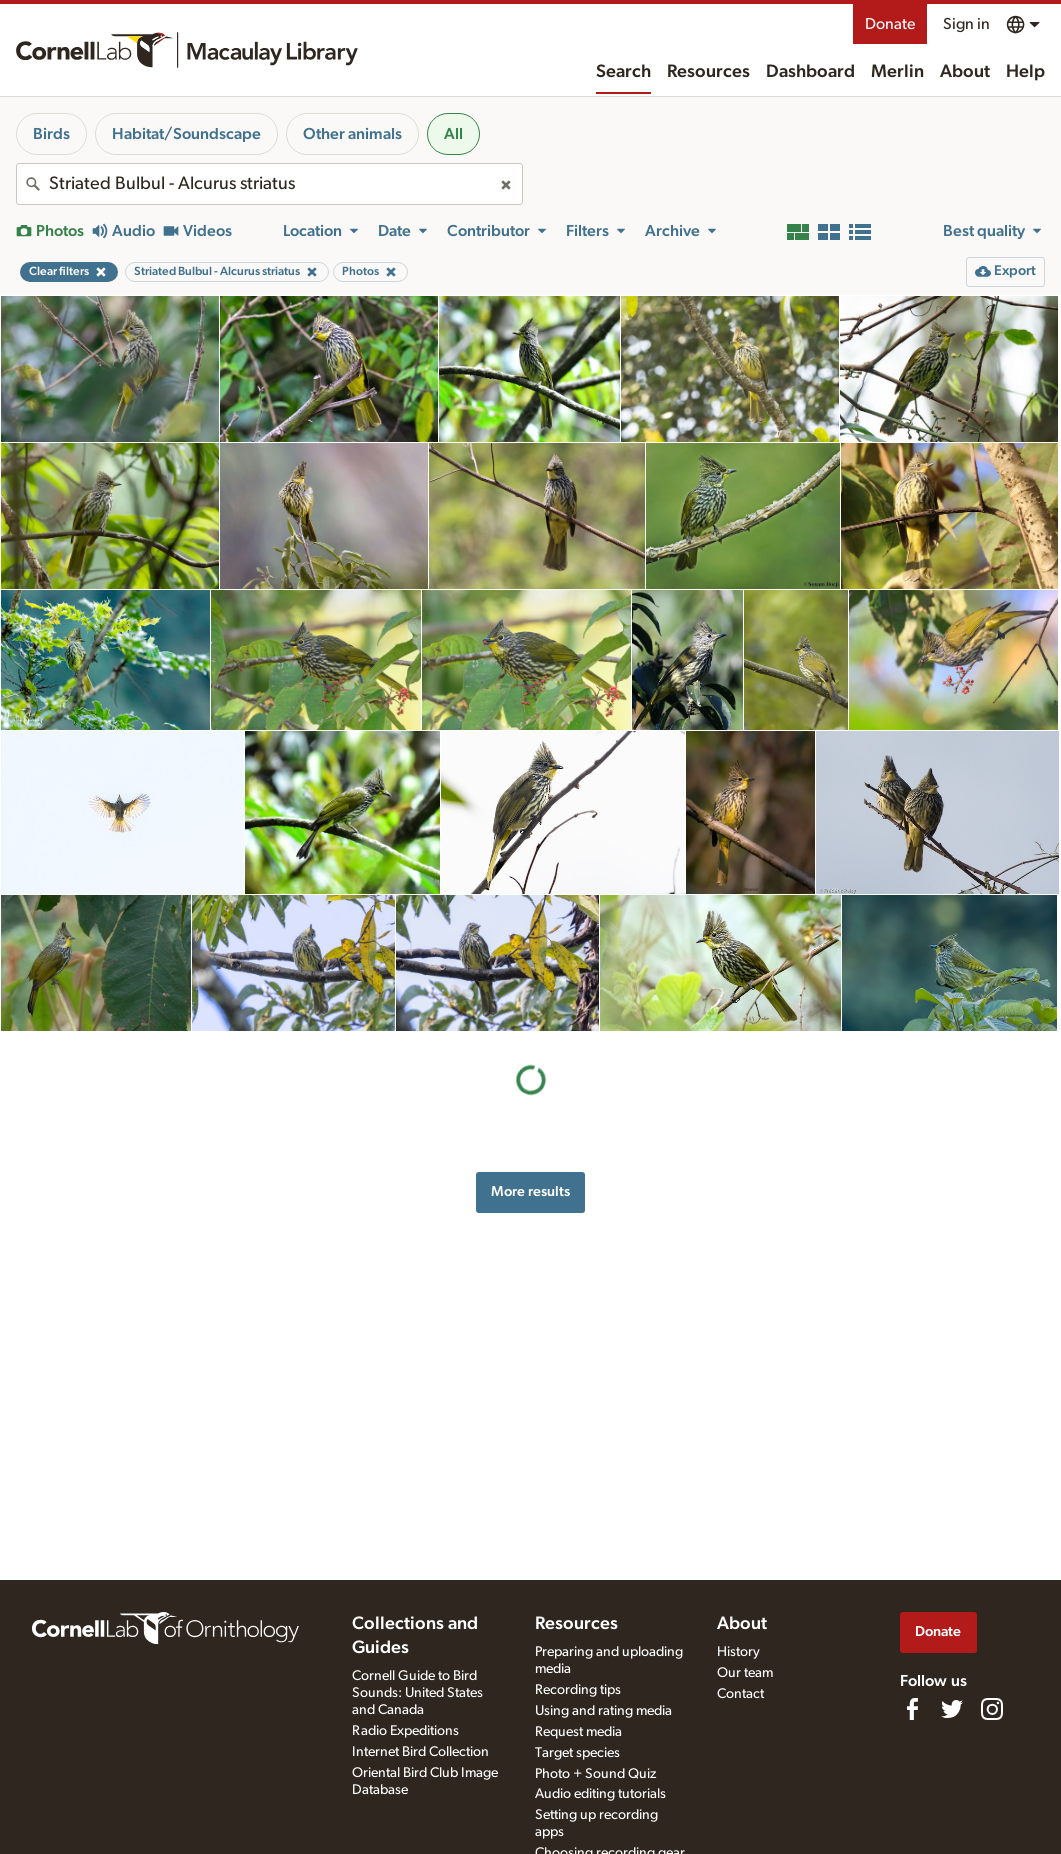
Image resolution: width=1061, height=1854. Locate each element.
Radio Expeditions (405, 1731)
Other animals (352, 134)
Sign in (966, 24)
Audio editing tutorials (600, 1794)
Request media (578, 1732)
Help (1025, 72)
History (738, 1652)
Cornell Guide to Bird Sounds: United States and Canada (417, 1693)
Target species (577, 1753)
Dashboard (810, 72)
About (965, 72)
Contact (740, 1694)
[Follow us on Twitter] (952, 1709)
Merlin (897, 72)
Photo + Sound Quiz (595, 1774)
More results (530, 1191)
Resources (708, 72)
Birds (51, 134)
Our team (745, 1673)
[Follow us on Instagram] (992, 1709)
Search (623, 72)
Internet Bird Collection (420, 1752)
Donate (890, 24)
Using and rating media (603, 1711)
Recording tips (578, 1690)
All (453, 134)
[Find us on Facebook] (912, 1709)
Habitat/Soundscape (186, 134)
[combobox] (269, 184)
